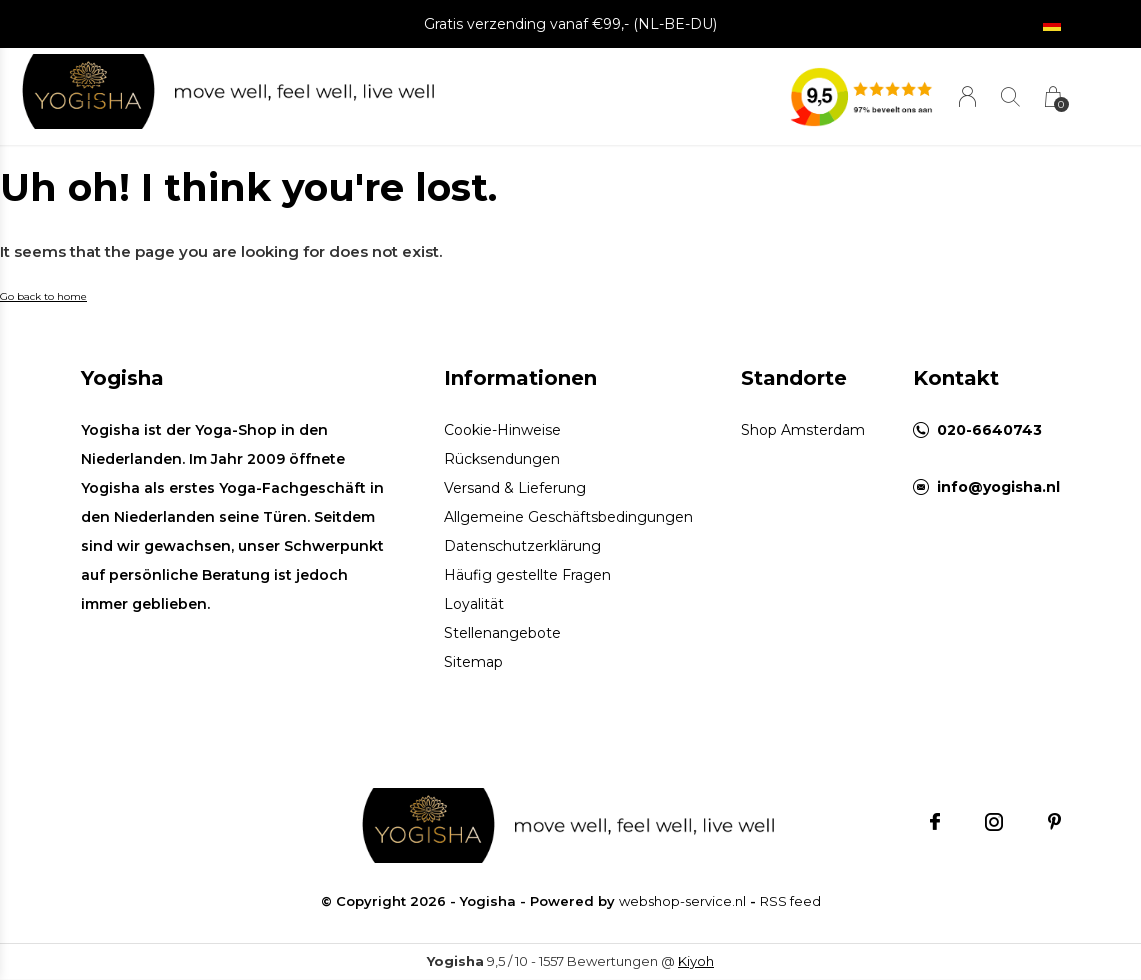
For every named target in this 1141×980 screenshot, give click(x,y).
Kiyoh (696, 961)
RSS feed (790, 901)
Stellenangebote (502, 633)
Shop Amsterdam (803, 430)
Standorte (794, 378)
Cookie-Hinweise (502, 430)
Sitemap (473, 662)
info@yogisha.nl (998, 487)
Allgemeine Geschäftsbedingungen (568, 517)
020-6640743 (989, 430)
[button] (97, 92)
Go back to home (43, 296)
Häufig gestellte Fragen (527, 575)
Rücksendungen (502, 459)
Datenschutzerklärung (522, 546)
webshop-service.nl (682, 901)
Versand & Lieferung (515, 488)
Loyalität (474, 604)
